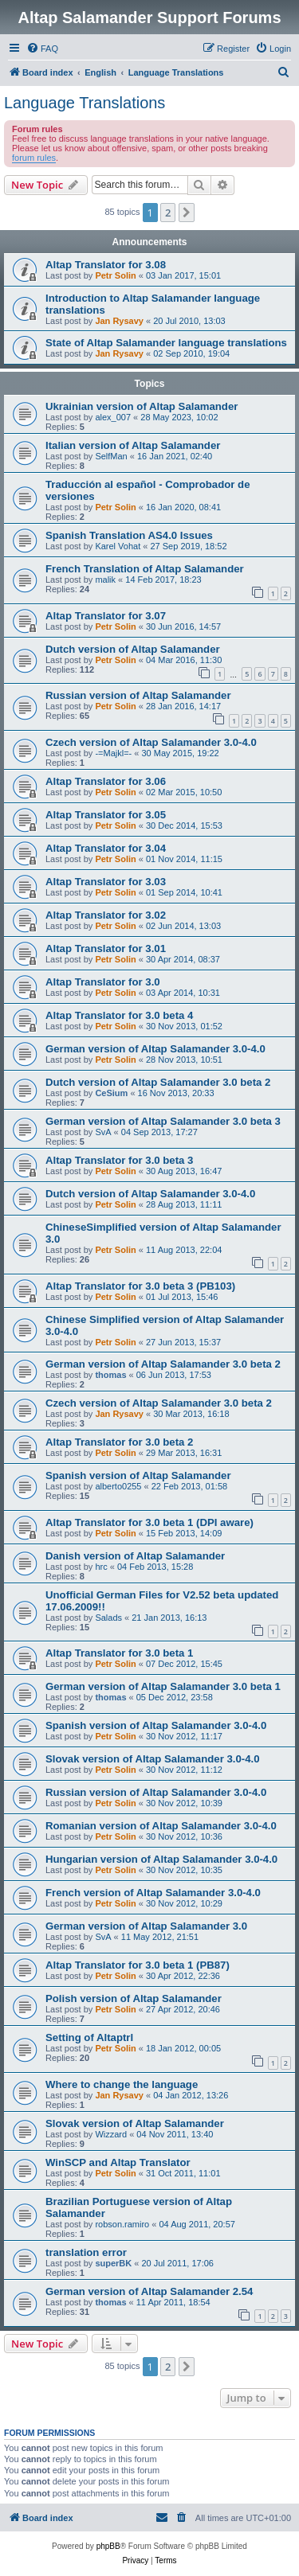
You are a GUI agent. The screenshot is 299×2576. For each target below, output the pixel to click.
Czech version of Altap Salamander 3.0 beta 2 (158, 1403)
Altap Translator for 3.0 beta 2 (119, 1442)
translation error (86, 2252)
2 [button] (168, 212)
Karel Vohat (117, 546)
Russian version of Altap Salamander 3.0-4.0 (155, 1792)
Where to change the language (121, 2084)
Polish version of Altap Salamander (133, 1998)
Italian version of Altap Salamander (132, 445)
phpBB (108, 2546)
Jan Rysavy (119, 321)
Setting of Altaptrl (89, 2037)
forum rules (34, 157)
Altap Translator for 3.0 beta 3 (119, 1160)
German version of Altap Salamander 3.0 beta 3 (163, 1121)
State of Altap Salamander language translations (166, 343)
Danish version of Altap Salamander (135, 1556)
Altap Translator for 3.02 (105, 915)
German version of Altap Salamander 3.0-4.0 (155, 1049)
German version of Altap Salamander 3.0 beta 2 (163, 1364)
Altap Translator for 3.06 (105, 781)
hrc (101, 1566)
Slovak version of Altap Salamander (134, 2123)
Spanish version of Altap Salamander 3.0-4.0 (155, 1725)
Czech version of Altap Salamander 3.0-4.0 (151, 742)
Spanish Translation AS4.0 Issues (129, 535)
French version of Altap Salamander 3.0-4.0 (153, 1893)
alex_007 (113, 417)
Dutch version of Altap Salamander (132, 649)
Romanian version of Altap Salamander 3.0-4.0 (161, 1826)
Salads (108, 1617)
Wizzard (111, 2134)
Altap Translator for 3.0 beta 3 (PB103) (140, 1286)
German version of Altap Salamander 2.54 (149, 2291)
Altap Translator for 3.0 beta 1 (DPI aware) (149, 1522)
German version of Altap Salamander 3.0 (146, 1926)
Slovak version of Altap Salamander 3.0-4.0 (152, 1759)
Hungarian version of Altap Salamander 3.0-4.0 (161, 1859)
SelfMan (111, 456)
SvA (103, 1132)
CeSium (111, 1093)
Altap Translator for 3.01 (105, 948)
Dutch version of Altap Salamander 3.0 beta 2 (157, 1082)
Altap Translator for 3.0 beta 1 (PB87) (137, 1965)
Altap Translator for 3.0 (102, 982)
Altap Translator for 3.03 (105, 882)
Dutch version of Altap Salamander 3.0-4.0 (150, 1194)
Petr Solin (115, 275)
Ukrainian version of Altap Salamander (141, 406)
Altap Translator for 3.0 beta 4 (119, 1015)
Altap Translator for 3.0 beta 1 (119, 1653)
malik (105, 579)
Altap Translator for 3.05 (105, 815)
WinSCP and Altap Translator (118, 2162)
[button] (187, 212)
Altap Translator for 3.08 (105, 265)
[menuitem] (42, 48)
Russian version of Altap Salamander (138, 695)
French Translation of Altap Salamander (144, 569)
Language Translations (84, 102)
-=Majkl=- (113, 753)
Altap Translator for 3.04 (105, 848)
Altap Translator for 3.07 (105, 616)
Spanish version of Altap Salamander (138, 1475)
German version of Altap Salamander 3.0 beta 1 (163, 1686)
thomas (110, 1375)
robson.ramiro (122, 2224)
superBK (113, 2263)
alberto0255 (118, 1486)
